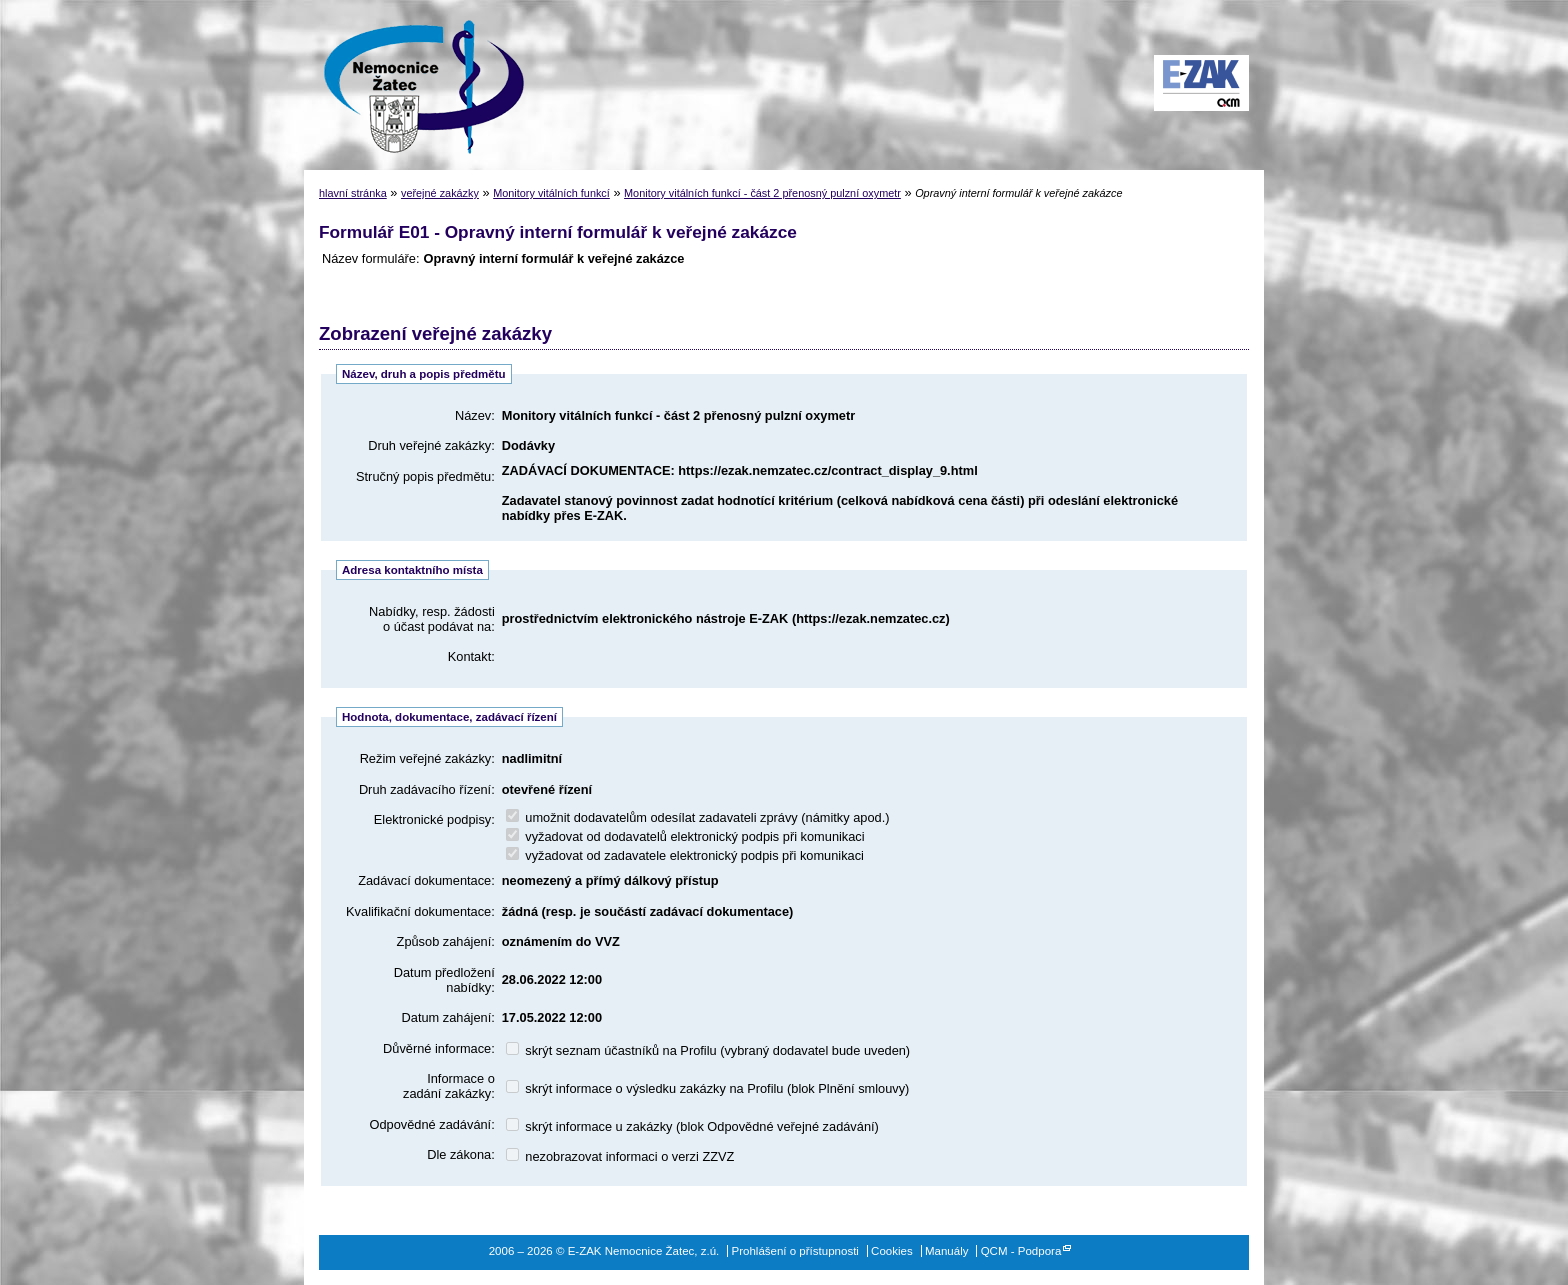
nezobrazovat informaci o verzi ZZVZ (620, 1156)
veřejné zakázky (440, 193)
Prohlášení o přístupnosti (795, 1251)
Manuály (947, 1251)
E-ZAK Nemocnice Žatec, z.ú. (414, 85)
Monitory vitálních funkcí (551, 193)
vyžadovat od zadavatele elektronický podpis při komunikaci (685, 855)
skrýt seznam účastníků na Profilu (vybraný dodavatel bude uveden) (708, 1050)
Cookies (892, 1251)
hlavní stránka (353, 193)
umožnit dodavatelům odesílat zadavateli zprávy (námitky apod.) (698, 817)
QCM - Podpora (1021, 1251)
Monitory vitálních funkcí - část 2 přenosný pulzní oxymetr (762, 193)
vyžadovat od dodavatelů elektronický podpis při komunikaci (685, 836)
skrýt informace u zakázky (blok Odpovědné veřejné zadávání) (692, 1126)
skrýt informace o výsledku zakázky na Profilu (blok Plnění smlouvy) (708, 1088)
